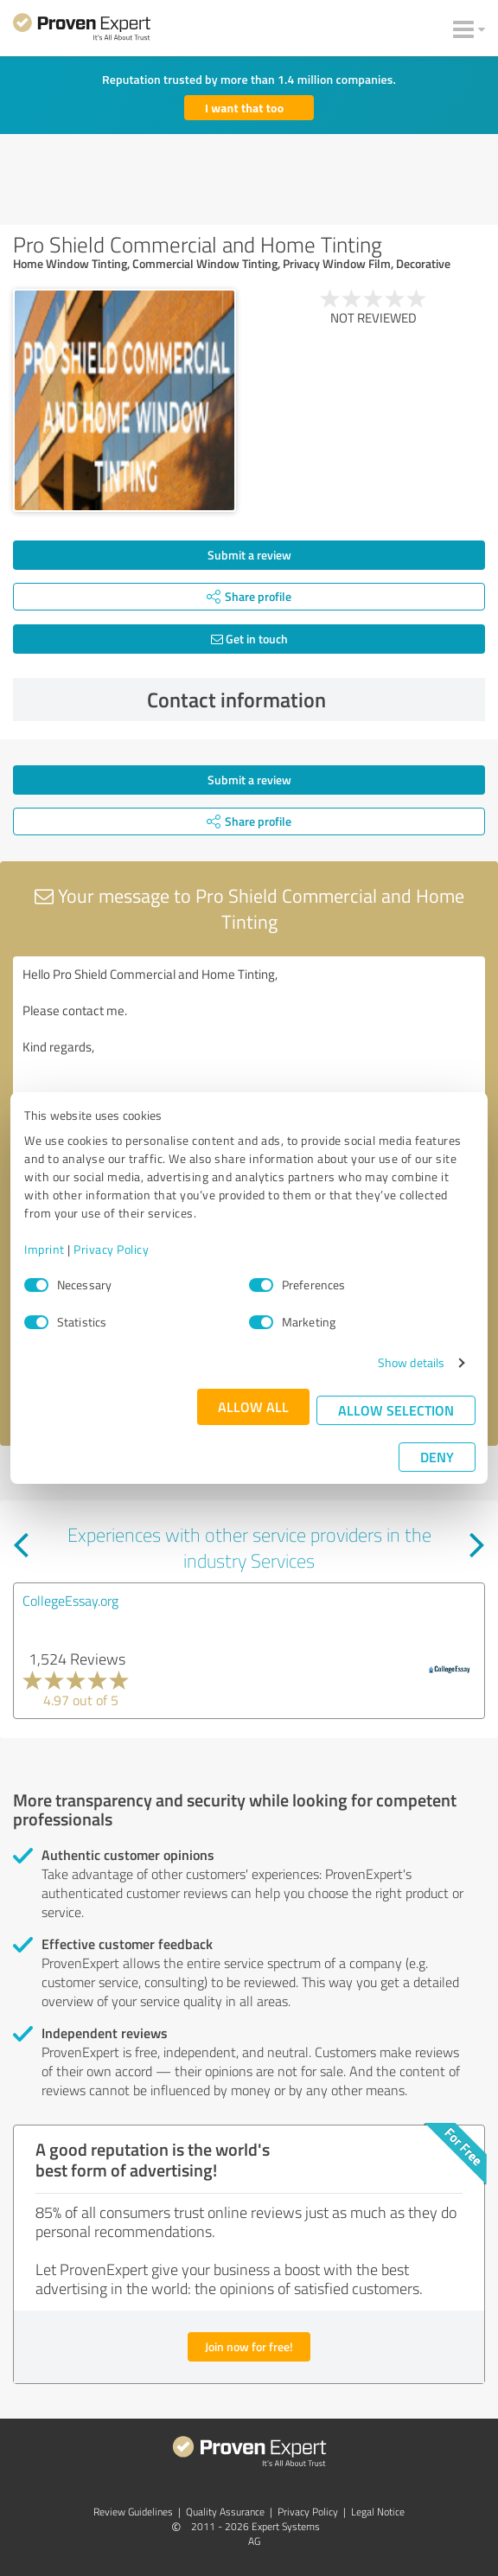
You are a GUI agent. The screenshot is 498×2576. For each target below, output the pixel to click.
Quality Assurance (225, 2511)
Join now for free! (249, 2346)
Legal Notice (378, 2511)
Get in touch (249, 638)
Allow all (253, 1406)
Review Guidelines (133, 2511)
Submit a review (249, 555)
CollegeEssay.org (70, 1600)
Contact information (312, 699)
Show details (411, 1362)
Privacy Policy (111, 1249)
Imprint (44, 1249)
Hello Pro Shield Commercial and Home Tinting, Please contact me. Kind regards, (249, 1053)
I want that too (244, 108)
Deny (437, 1457)
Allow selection (396, 1410)
